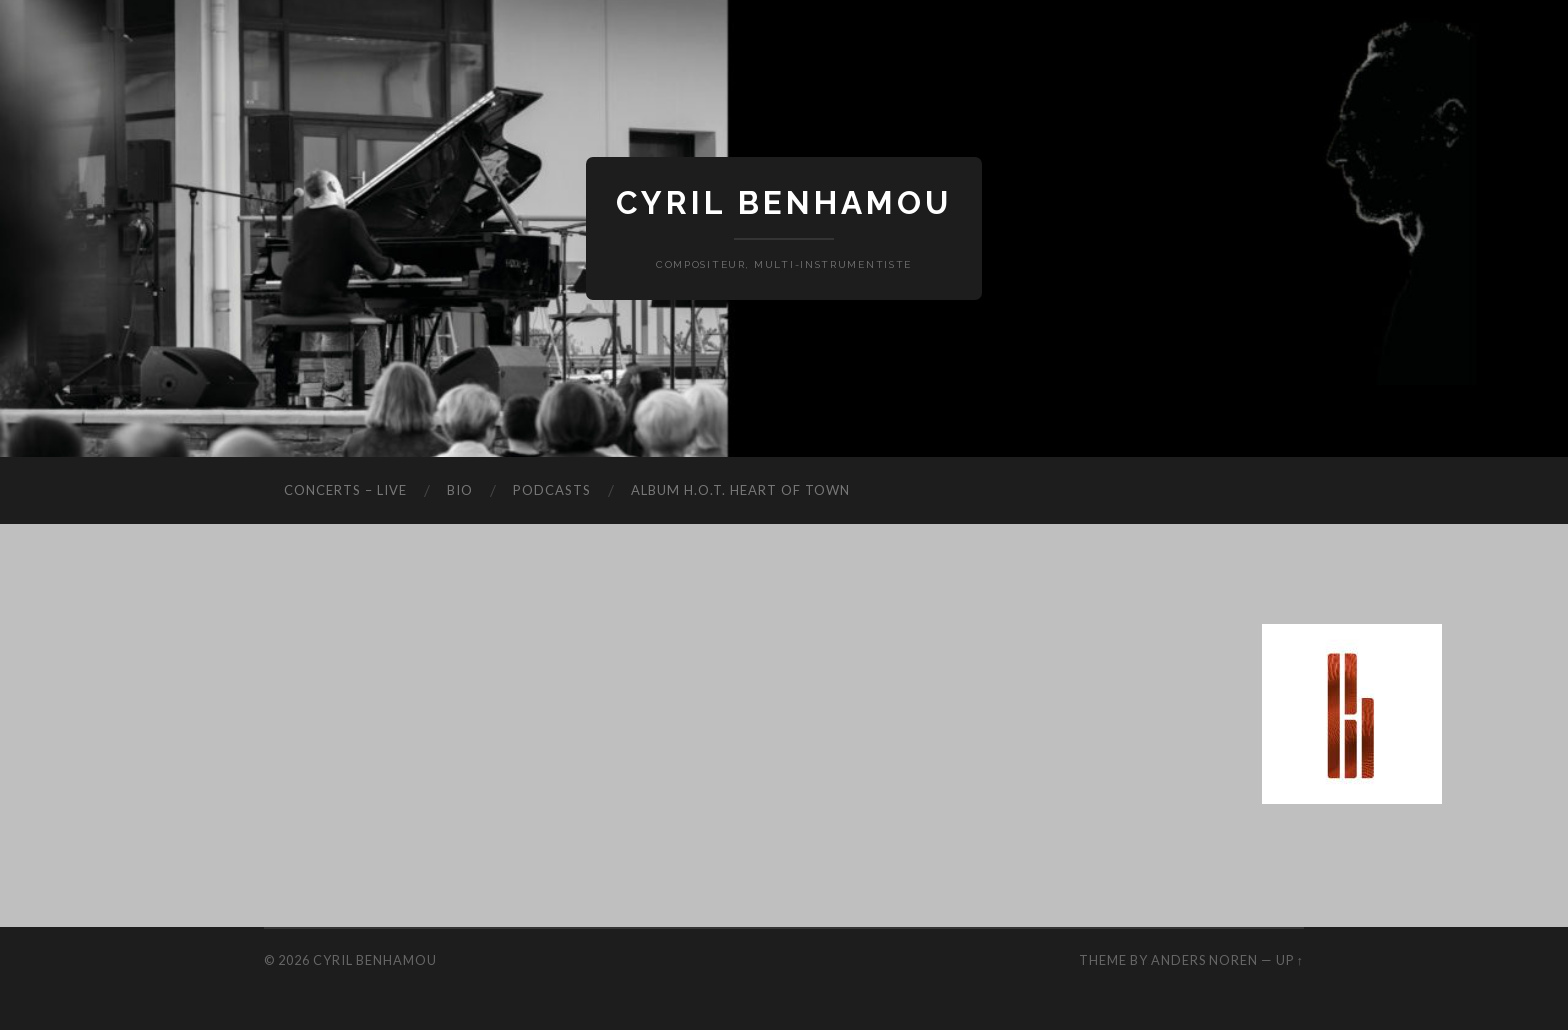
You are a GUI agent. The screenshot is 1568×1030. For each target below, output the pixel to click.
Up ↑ (1290, 960)
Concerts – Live (345, 490)
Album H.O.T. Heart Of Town (740, 490)
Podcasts (552, 490)
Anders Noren (1204, 960)
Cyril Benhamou (784, 202)
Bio (460, 490)
